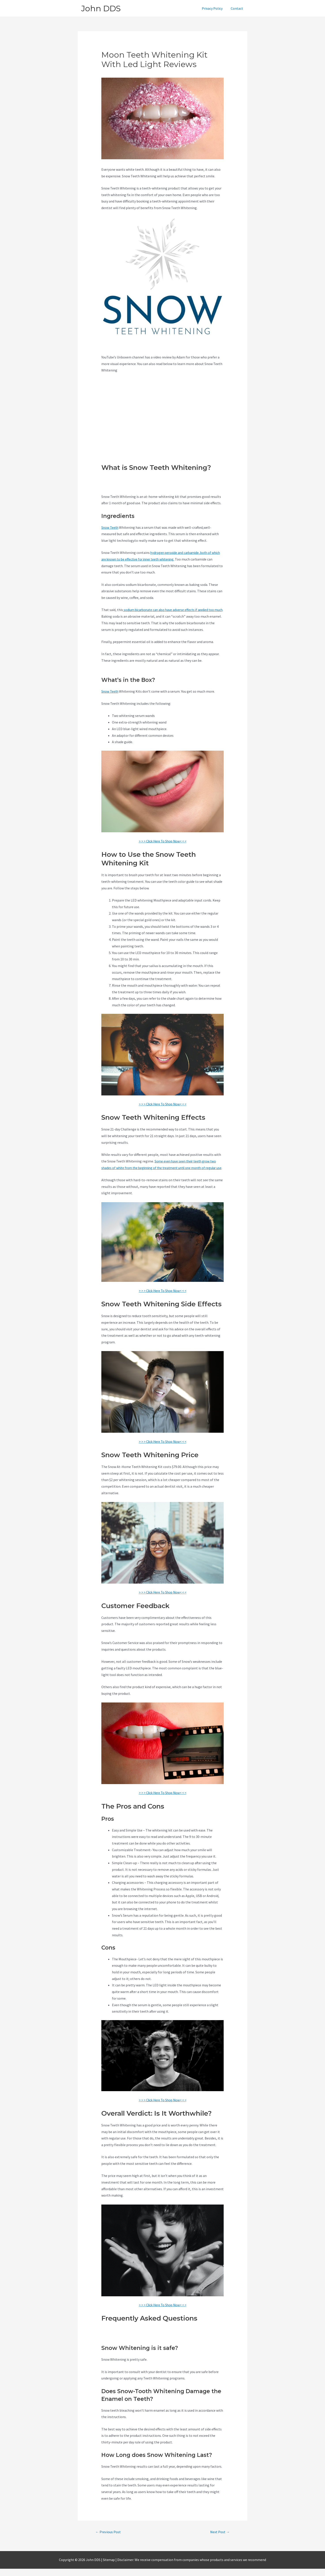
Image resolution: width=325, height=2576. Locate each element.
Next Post (219, 2538)
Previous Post (109, 2538)
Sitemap (109, 2567)
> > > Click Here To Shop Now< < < (162, 841)
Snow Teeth (110, 527)
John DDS (101, 8)
